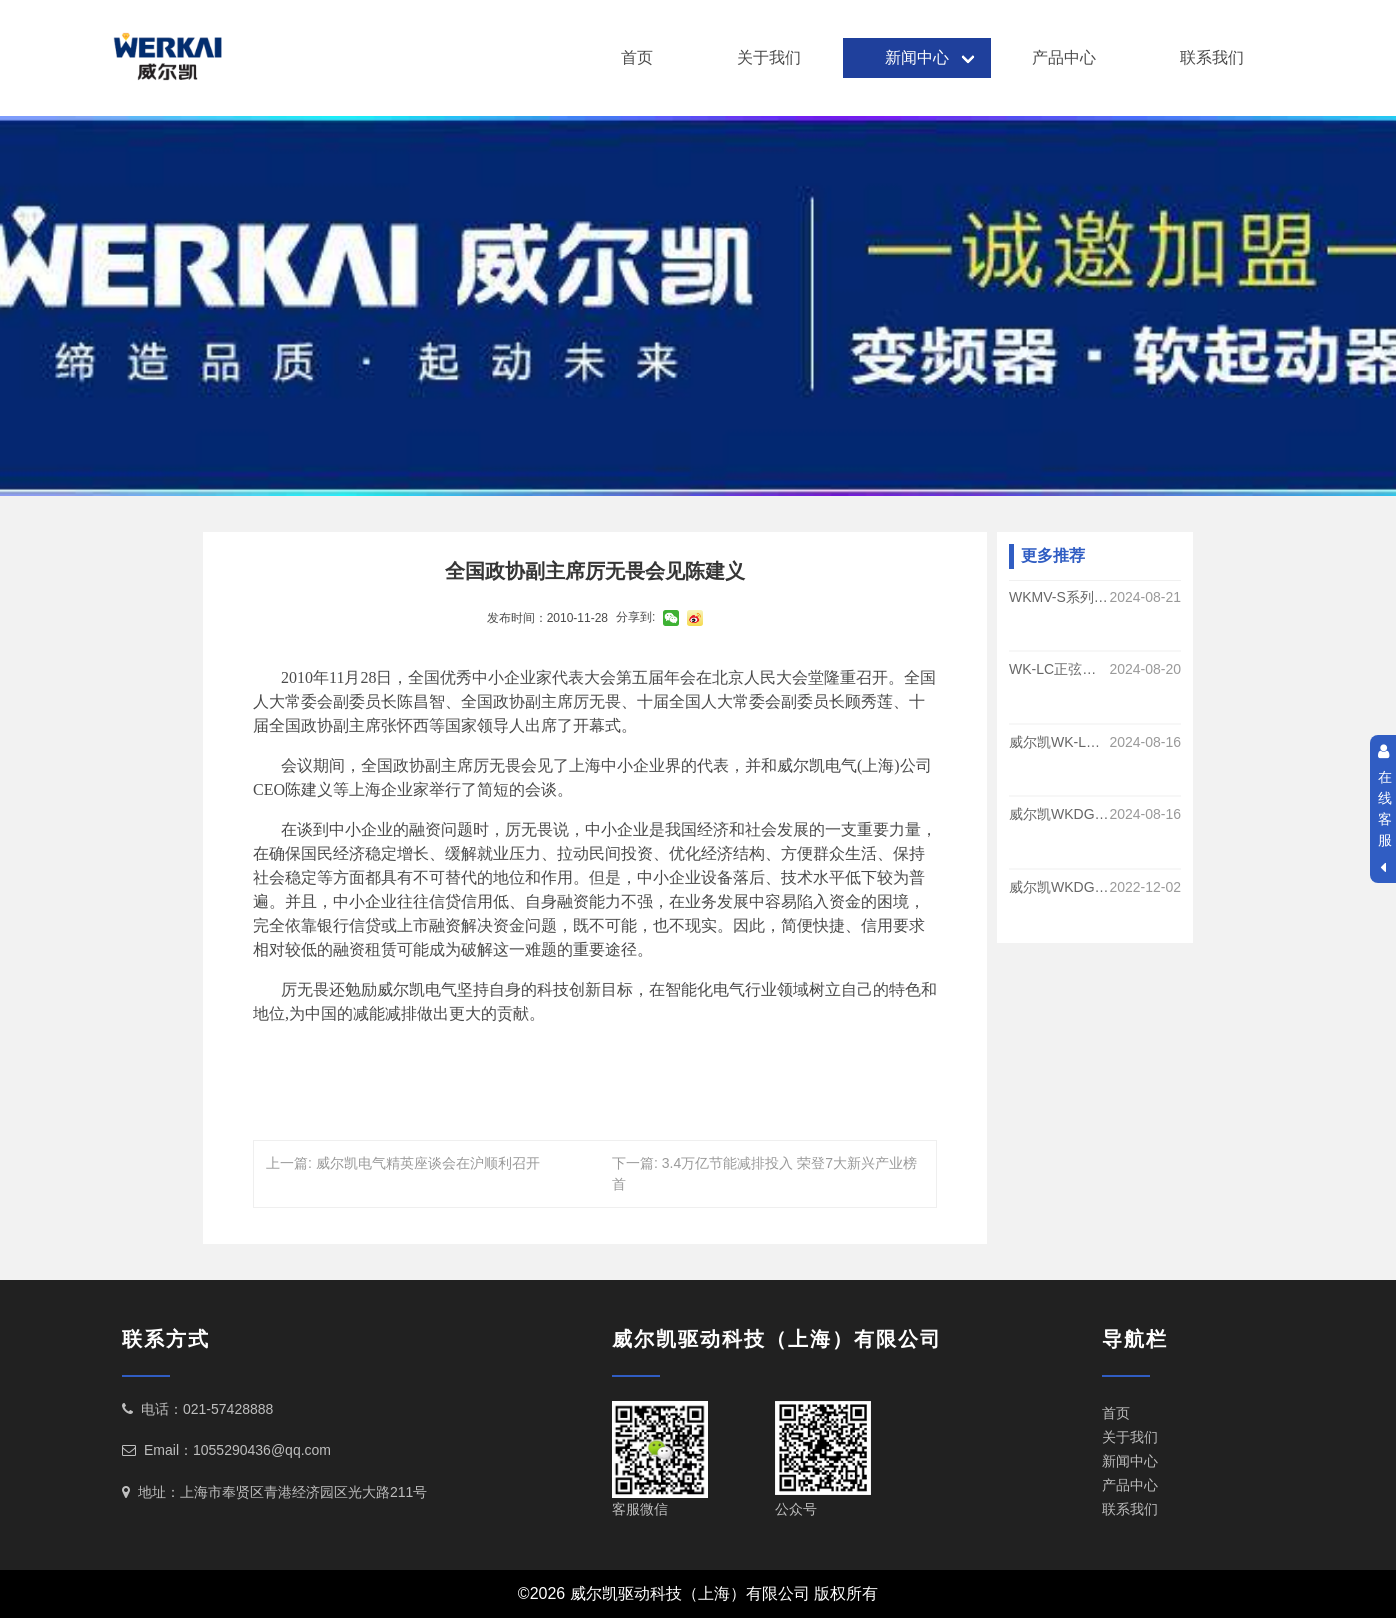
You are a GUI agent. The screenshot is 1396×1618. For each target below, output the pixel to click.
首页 (637, 57)
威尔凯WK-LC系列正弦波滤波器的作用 (1059, 742)
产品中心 (1064, 57)
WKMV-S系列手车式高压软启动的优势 (1059, 597)
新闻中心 (917, 57)
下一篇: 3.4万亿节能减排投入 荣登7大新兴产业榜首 (764, 1173)
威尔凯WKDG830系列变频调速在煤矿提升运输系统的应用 (1059, 815)
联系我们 (1212, 57)
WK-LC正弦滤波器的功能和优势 (1059, 670)
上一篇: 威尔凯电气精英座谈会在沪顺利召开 (403, 1163)
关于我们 (769, 57)
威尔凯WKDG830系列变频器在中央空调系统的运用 (1059, 887)
